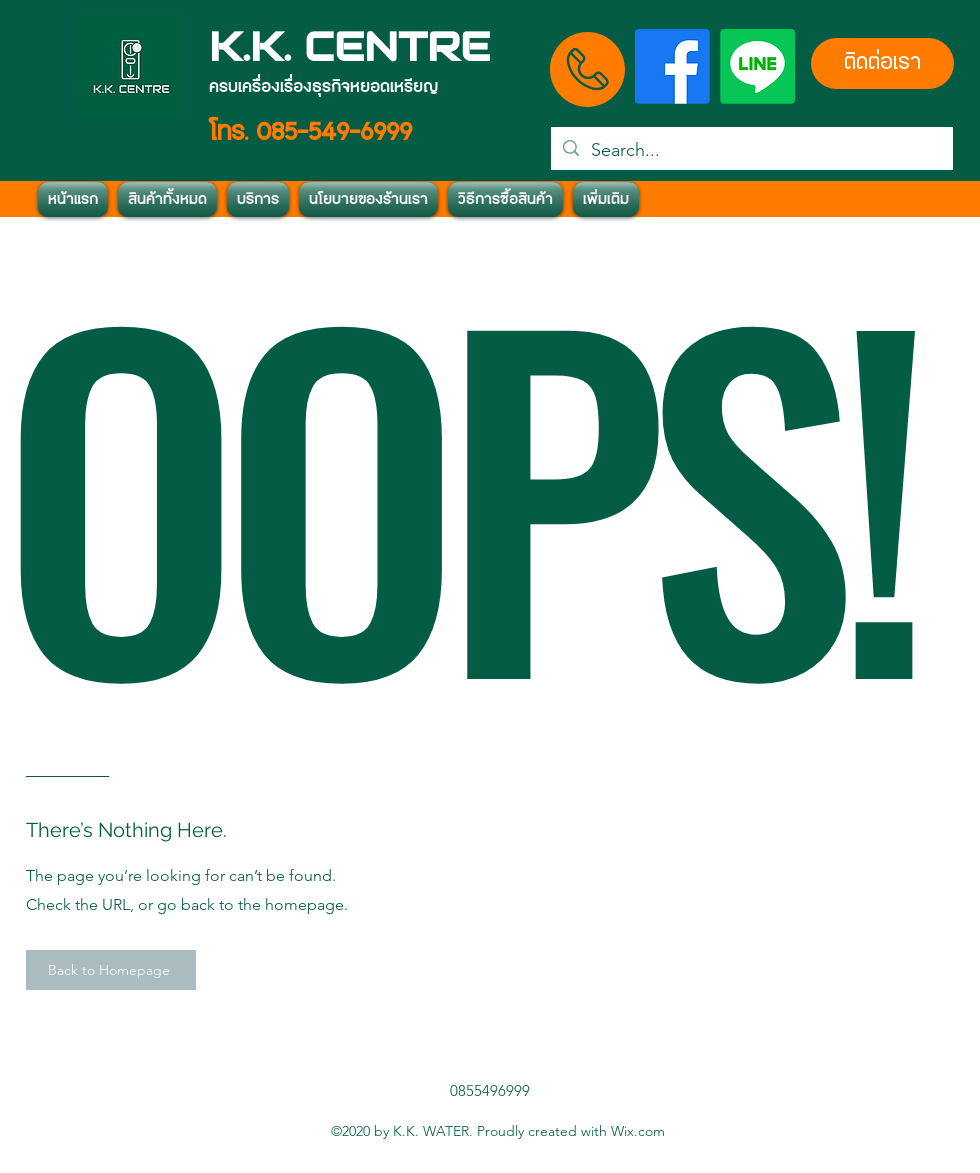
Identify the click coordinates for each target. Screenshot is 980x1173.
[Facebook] (672, 66)
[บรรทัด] (757, 66)
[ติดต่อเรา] (882, 63)
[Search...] (751, 151)
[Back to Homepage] (111, 970)
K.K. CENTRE (349, 46)
